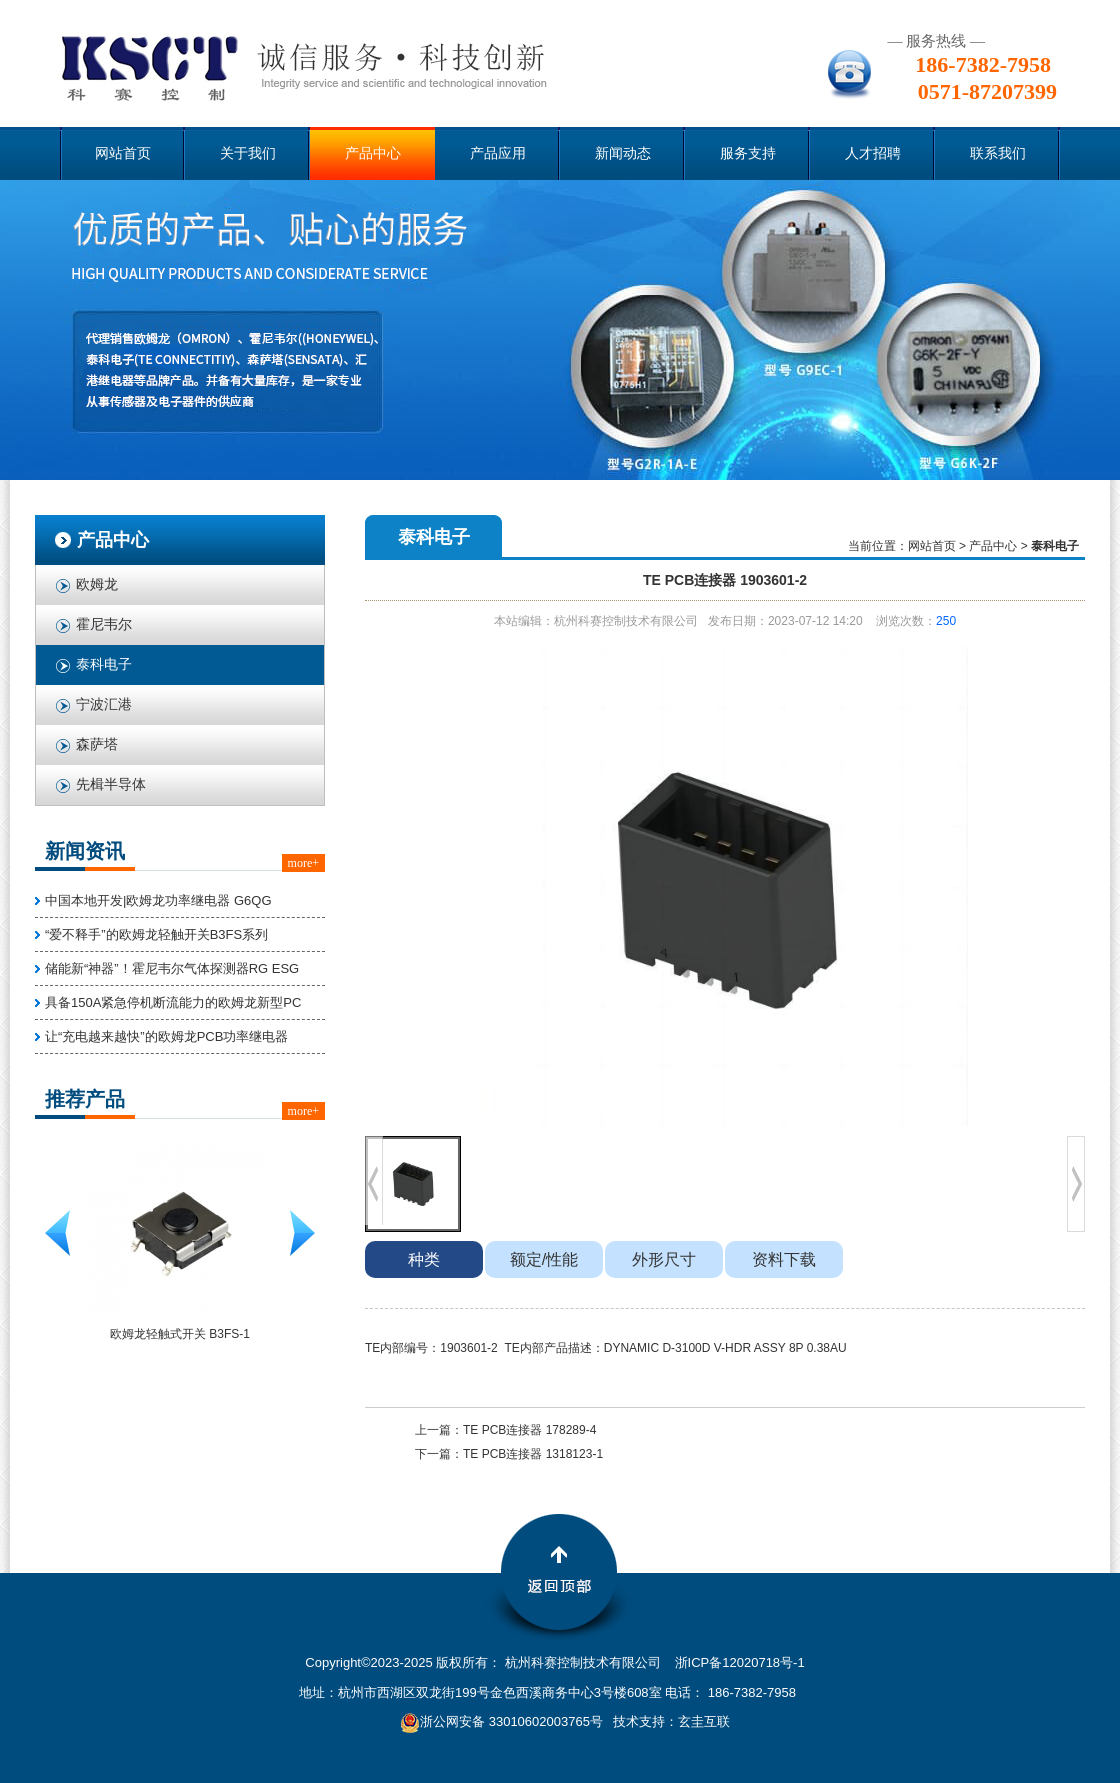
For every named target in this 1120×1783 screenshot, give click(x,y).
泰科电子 (104, 664)
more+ (303, 863)
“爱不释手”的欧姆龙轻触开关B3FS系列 (156, 934)
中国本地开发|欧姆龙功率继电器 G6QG (158, 900)
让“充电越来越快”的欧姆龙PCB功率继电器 (166, 1036)
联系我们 (998, 153)
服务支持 (748, 153)
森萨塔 (97, 744)
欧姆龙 (97, 584)
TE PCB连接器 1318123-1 (533, 1454)
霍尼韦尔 (104, 624)
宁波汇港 (104, 704)
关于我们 (248, 153)
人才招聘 (873, 153)
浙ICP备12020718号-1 (740, 1662)
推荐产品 (85, 1099)
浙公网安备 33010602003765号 (501, 1721)
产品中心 (373, 153)
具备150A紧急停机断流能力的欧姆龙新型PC (173, 1002)
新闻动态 (623, 153)
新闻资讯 (85, 851)
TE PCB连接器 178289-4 (529, 1430)
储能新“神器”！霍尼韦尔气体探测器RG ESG (172, 968)
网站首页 (123, 153)
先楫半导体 (111, 784)
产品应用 (498, 153)
